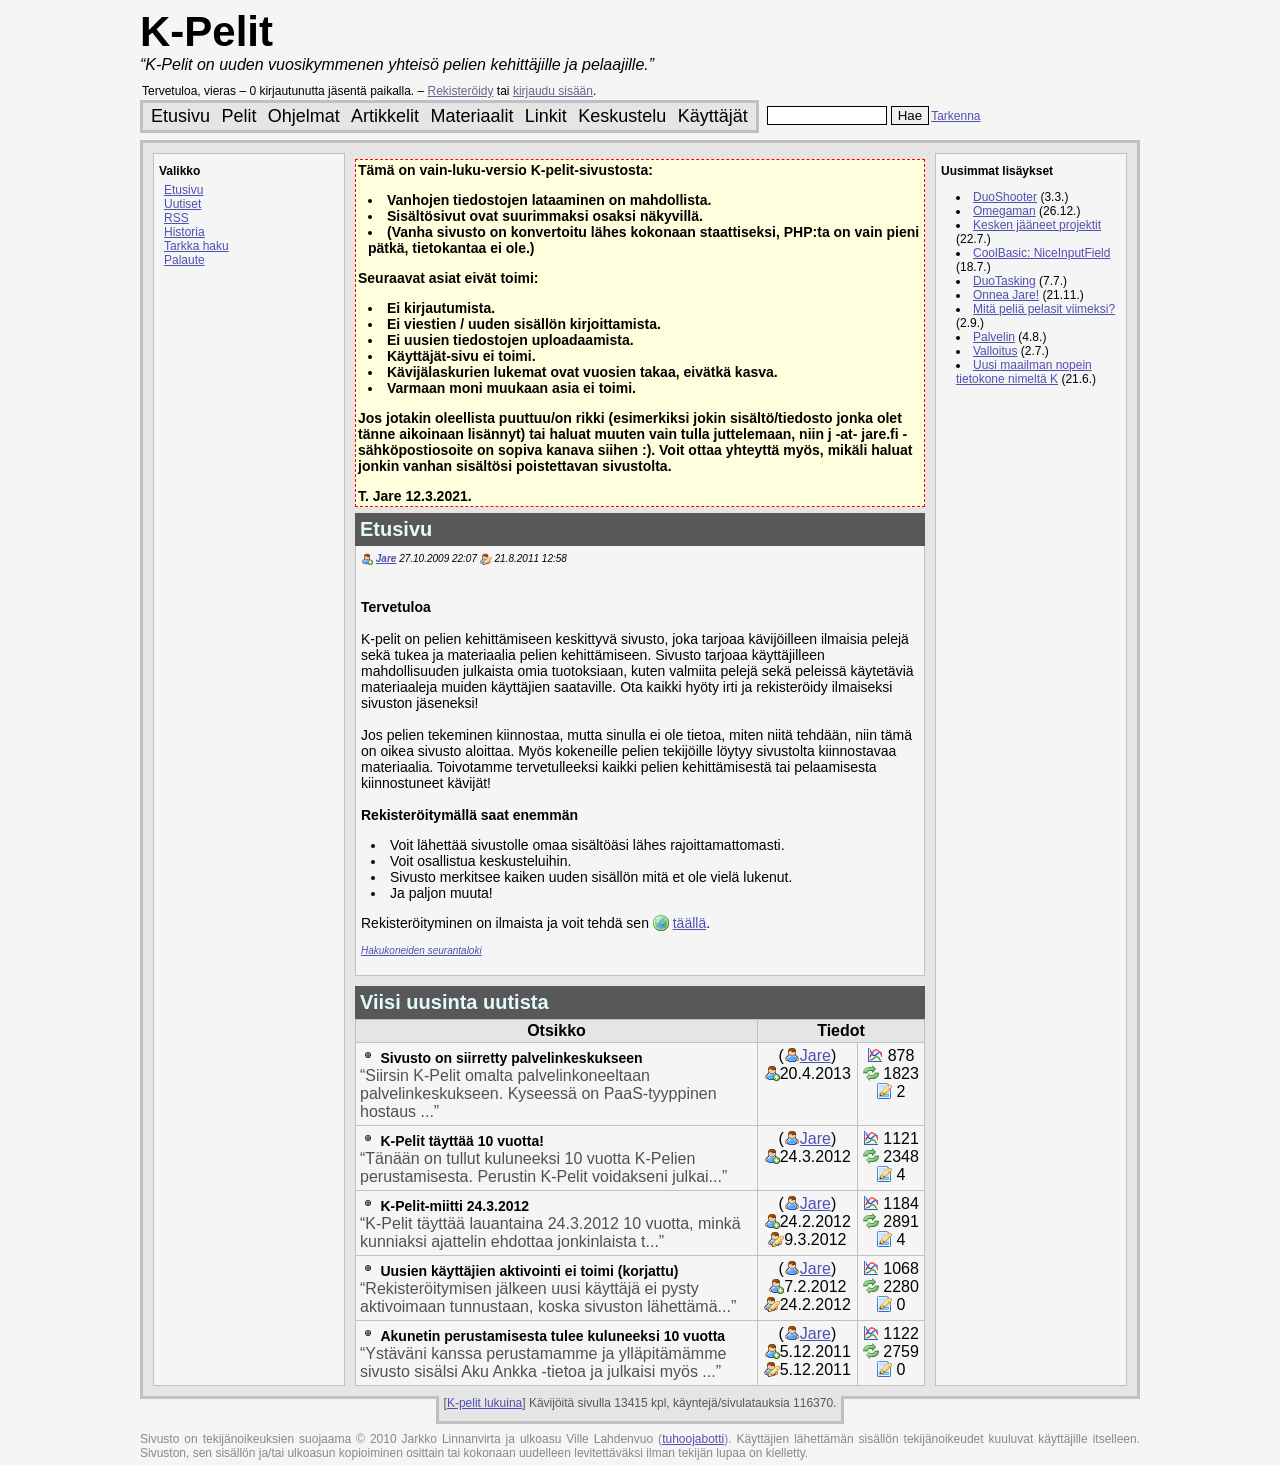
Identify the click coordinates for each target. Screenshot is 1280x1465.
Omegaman (1004, 211)
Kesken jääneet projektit (1037, 225)
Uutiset (182, 204)
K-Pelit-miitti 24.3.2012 (454, 1206)
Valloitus (995, 351)
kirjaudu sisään (553, 91)
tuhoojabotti (693, 1439)
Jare (386, 558)
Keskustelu (622, 116)
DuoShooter (1005, 197)
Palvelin (994, 337)
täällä (689, 923)
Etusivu (180, 116)
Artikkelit (385, 116)
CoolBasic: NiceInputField (1041, 253)
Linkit (546, 116)
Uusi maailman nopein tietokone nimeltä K (1024, 372)
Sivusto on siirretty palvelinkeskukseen (511, 1058)
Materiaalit (471, 116)
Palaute (184, 260)
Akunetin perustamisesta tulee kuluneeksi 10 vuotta (552, 1336)
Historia (184, 232)
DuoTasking (1004, 281)
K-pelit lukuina (484, 1403)
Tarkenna (955, 116)
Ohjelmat (304, 116)
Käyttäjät (713, 116)
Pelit (238, 116)
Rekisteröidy (461, 91)
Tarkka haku (196, 246)
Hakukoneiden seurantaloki (421, 950)
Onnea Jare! (1006, 295)
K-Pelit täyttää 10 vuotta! (461, 1141)
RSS (176, 218)
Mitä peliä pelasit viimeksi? (1044, 309)
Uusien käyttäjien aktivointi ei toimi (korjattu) (529, 1271)
